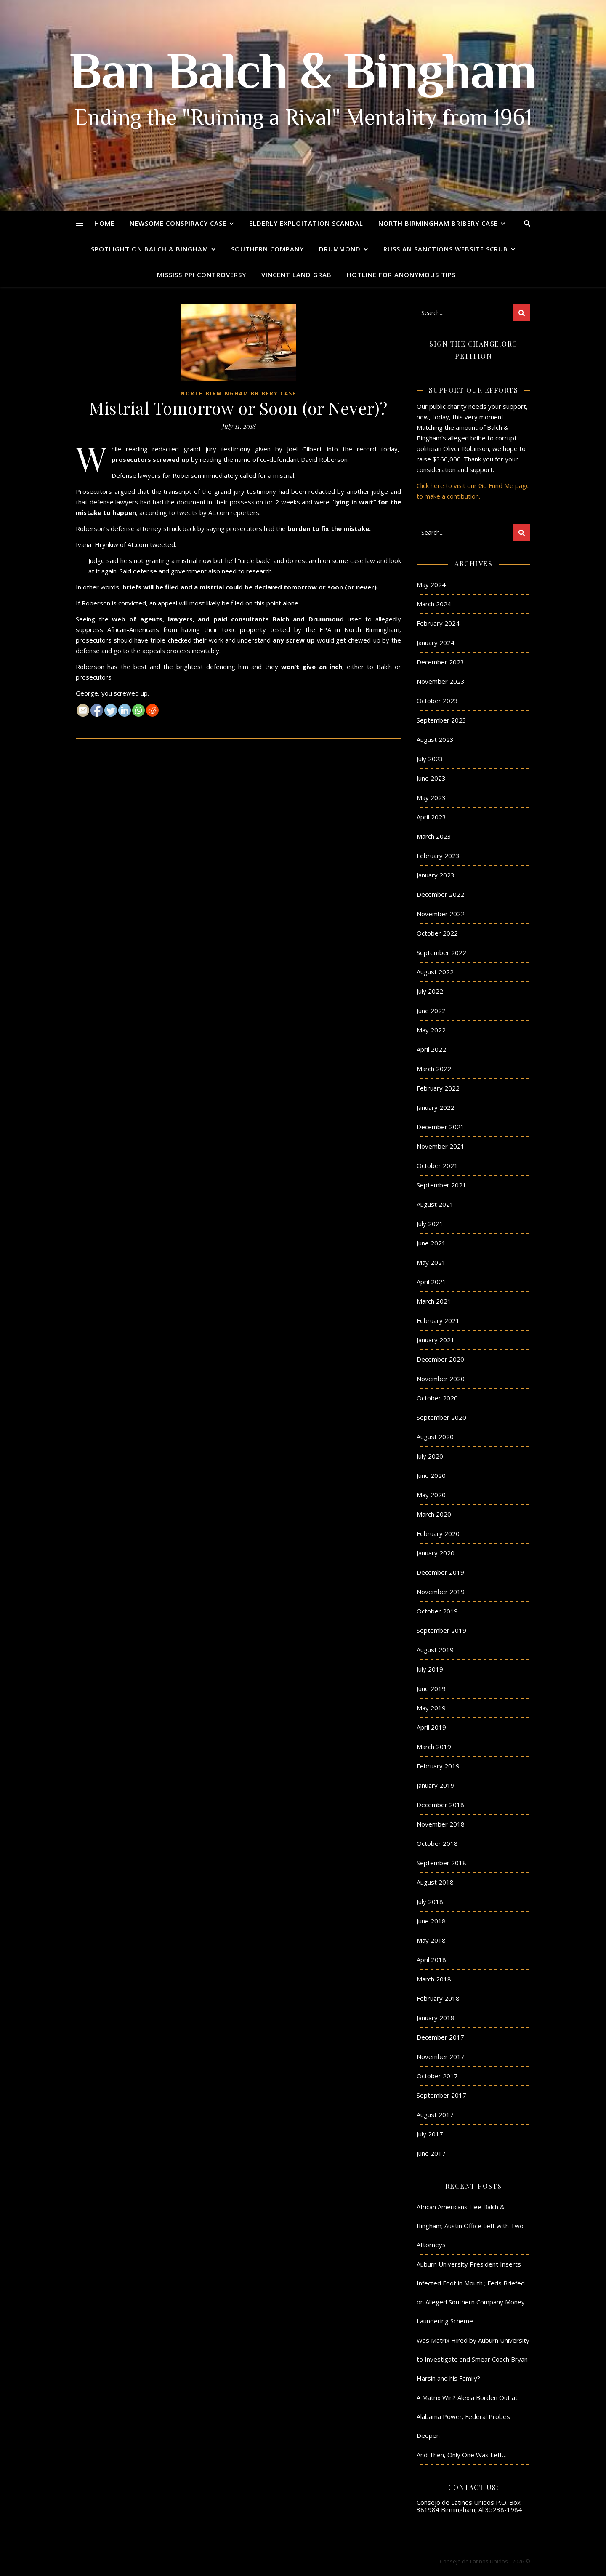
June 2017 (431, 2153)
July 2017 (430, 2134)
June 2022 (431, 1010)
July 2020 (430, 1456)
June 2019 (431, 1688)
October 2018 (437, 1843)
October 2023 (437, 700)
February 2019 (438, 1766)
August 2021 (435, 1204)
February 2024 (438, 623)
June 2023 (431, 778)
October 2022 (437, 933)
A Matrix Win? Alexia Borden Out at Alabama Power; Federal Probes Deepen (467, 2416)
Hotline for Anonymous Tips (401, 274)
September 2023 (441, 720)
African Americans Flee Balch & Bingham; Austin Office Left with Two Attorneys (470, 2226)
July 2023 (430, 759)
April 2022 (431, 1049)
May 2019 (431, 1708)
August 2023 (435, 739)
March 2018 (434, 1979)
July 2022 (430, 991)
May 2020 (431, 1495)
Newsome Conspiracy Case (178, 223)
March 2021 (434, 1301)
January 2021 (435, 1340)
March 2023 (434, 836)
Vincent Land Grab (296, 274)
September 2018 (441, 1863)
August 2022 (435, 972)
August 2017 (435, 2114)
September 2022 (441, 952)
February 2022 (438, 1088)
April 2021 (431, 1281)
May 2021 (431, 1262)
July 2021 (430, 1223)
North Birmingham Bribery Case (438, 223)
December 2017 (440, 2037)
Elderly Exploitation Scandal (306, 223)
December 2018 (440, 1804)
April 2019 (431, 1727)
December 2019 (440, 1572)
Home (104, 223)
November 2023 (441, 681)
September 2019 (441, 1630)
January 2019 (435, 1785)
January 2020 (435, 1553)
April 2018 (431, 1959)
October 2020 (437, 1398)
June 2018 (431, 1921)
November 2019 (441, 1591)
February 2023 (438, 855)
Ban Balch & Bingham (303, 76)
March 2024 (434, 604)
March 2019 (434, 1746)
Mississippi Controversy (201, 274)
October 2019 (437, 1611)
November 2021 (441, 1146)
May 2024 (431, 584)
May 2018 (431, 1940)
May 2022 (431, 1030)
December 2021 (440, 1127)
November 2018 (441, 1824)
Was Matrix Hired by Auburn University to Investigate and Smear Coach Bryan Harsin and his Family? (473, 2359)
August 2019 (435, 1649)
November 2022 (441, 913)
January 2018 (435, 2017)
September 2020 (441, 1417)
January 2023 (435, 875)
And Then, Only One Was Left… (462, 2455)
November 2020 (441, 1378)
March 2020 (434, 1514)
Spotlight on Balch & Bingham (149, 249)
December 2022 (440, 894)
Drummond (340, 249)
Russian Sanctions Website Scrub (445, 249)
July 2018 (430, 1901)
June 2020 (431, 1475)
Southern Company (267, 249)
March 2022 (434, 1068)
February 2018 (438, 1998)
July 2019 (430, 1669)
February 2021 (438, 1320)
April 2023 (431, 817)
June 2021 (431, 1243)
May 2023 (431, 797)
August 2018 (435, 1882)
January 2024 (435, 642)
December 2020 (440, 1359)
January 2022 (435, 1107)
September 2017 (441, 2095)
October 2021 (437, 1165)
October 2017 (437, 2076)
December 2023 (440, 662)
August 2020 (435, 1436)
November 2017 (441, 2056)
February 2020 (438, 1533)
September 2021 (441, 1185)
